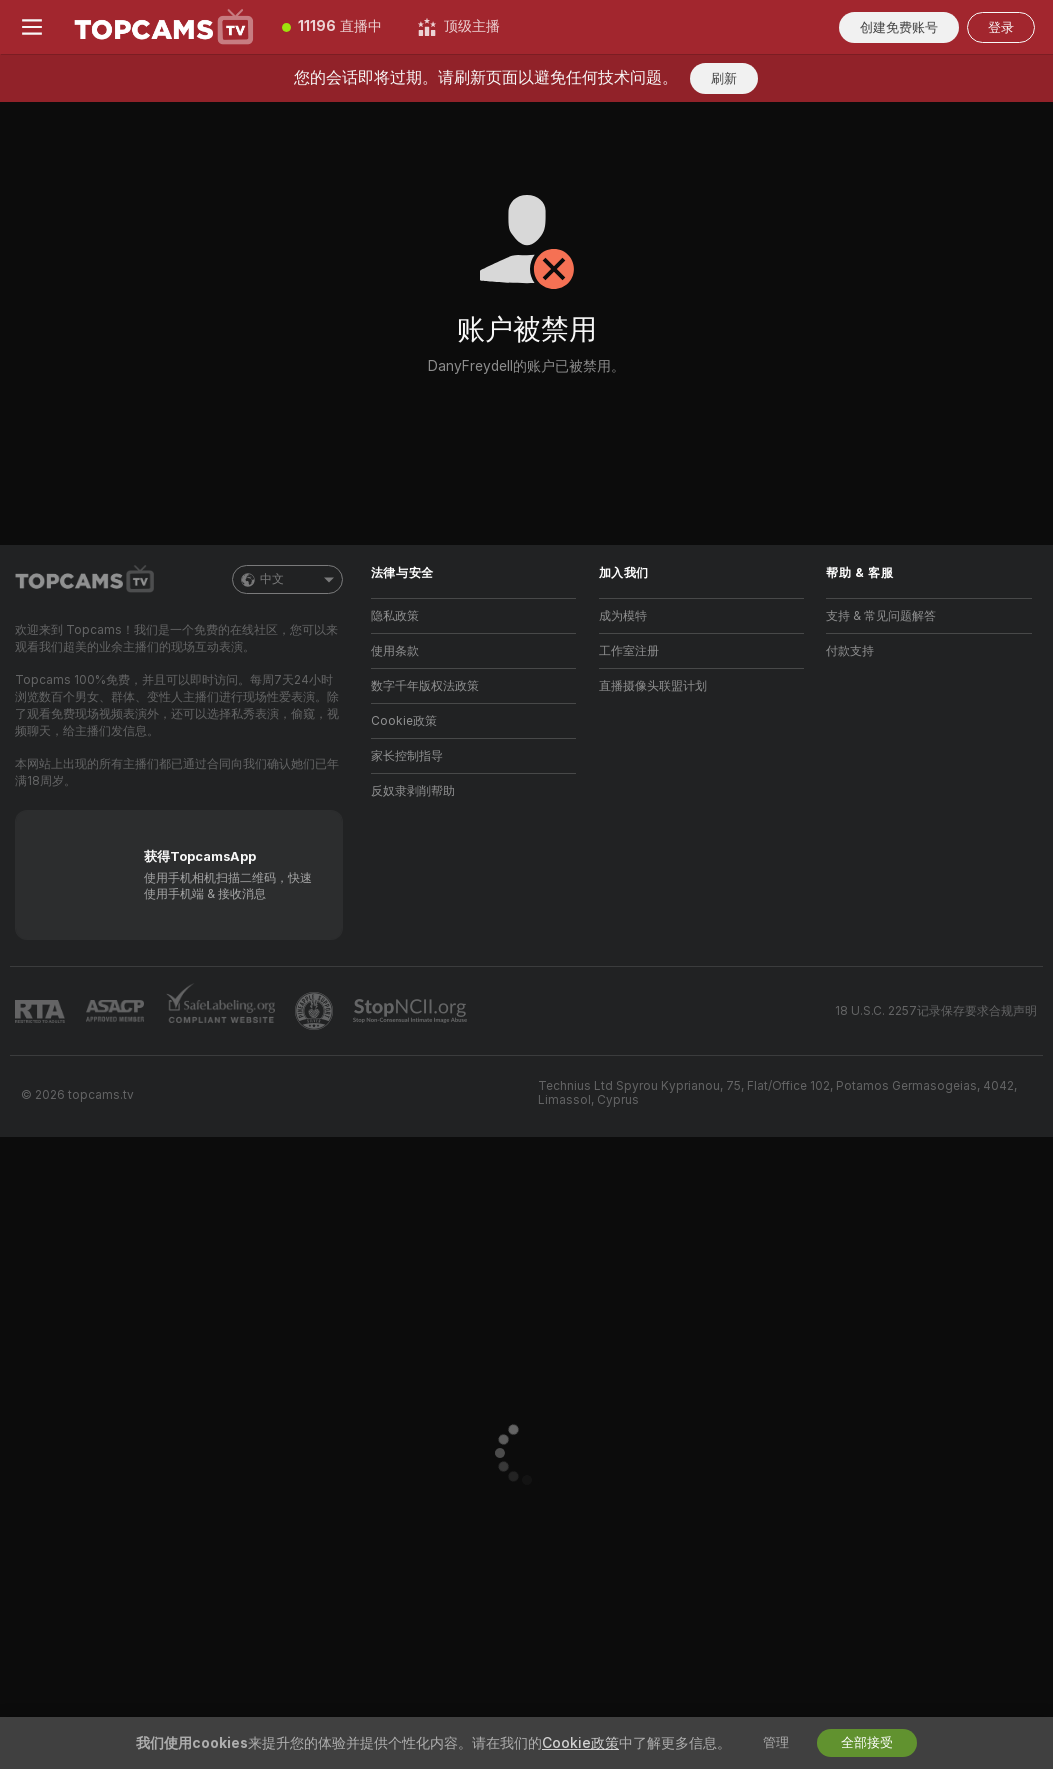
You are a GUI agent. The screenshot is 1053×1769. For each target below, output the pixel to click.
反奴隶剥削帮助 (413, 791)
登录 (1001, 27)
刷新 (724, 78)
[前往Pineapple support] (316, 1011)
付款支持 (850, 651)
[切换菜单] (32, 27)
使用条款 (395, 651)
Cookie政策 (404, 721)
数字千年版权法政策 (425, 686)
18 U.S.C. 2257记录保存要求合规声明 (936, 1011)
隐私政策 (395, 616)
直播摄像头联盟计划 (653, 686)
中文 (287, 579)
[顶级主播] (459, 27)
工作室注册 (629, 651)
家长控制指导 (407, 756)
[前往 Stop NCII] (412, 1011)
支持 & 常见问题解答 (881, 616)
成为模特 (623, 616)
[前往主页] (164, 27)
